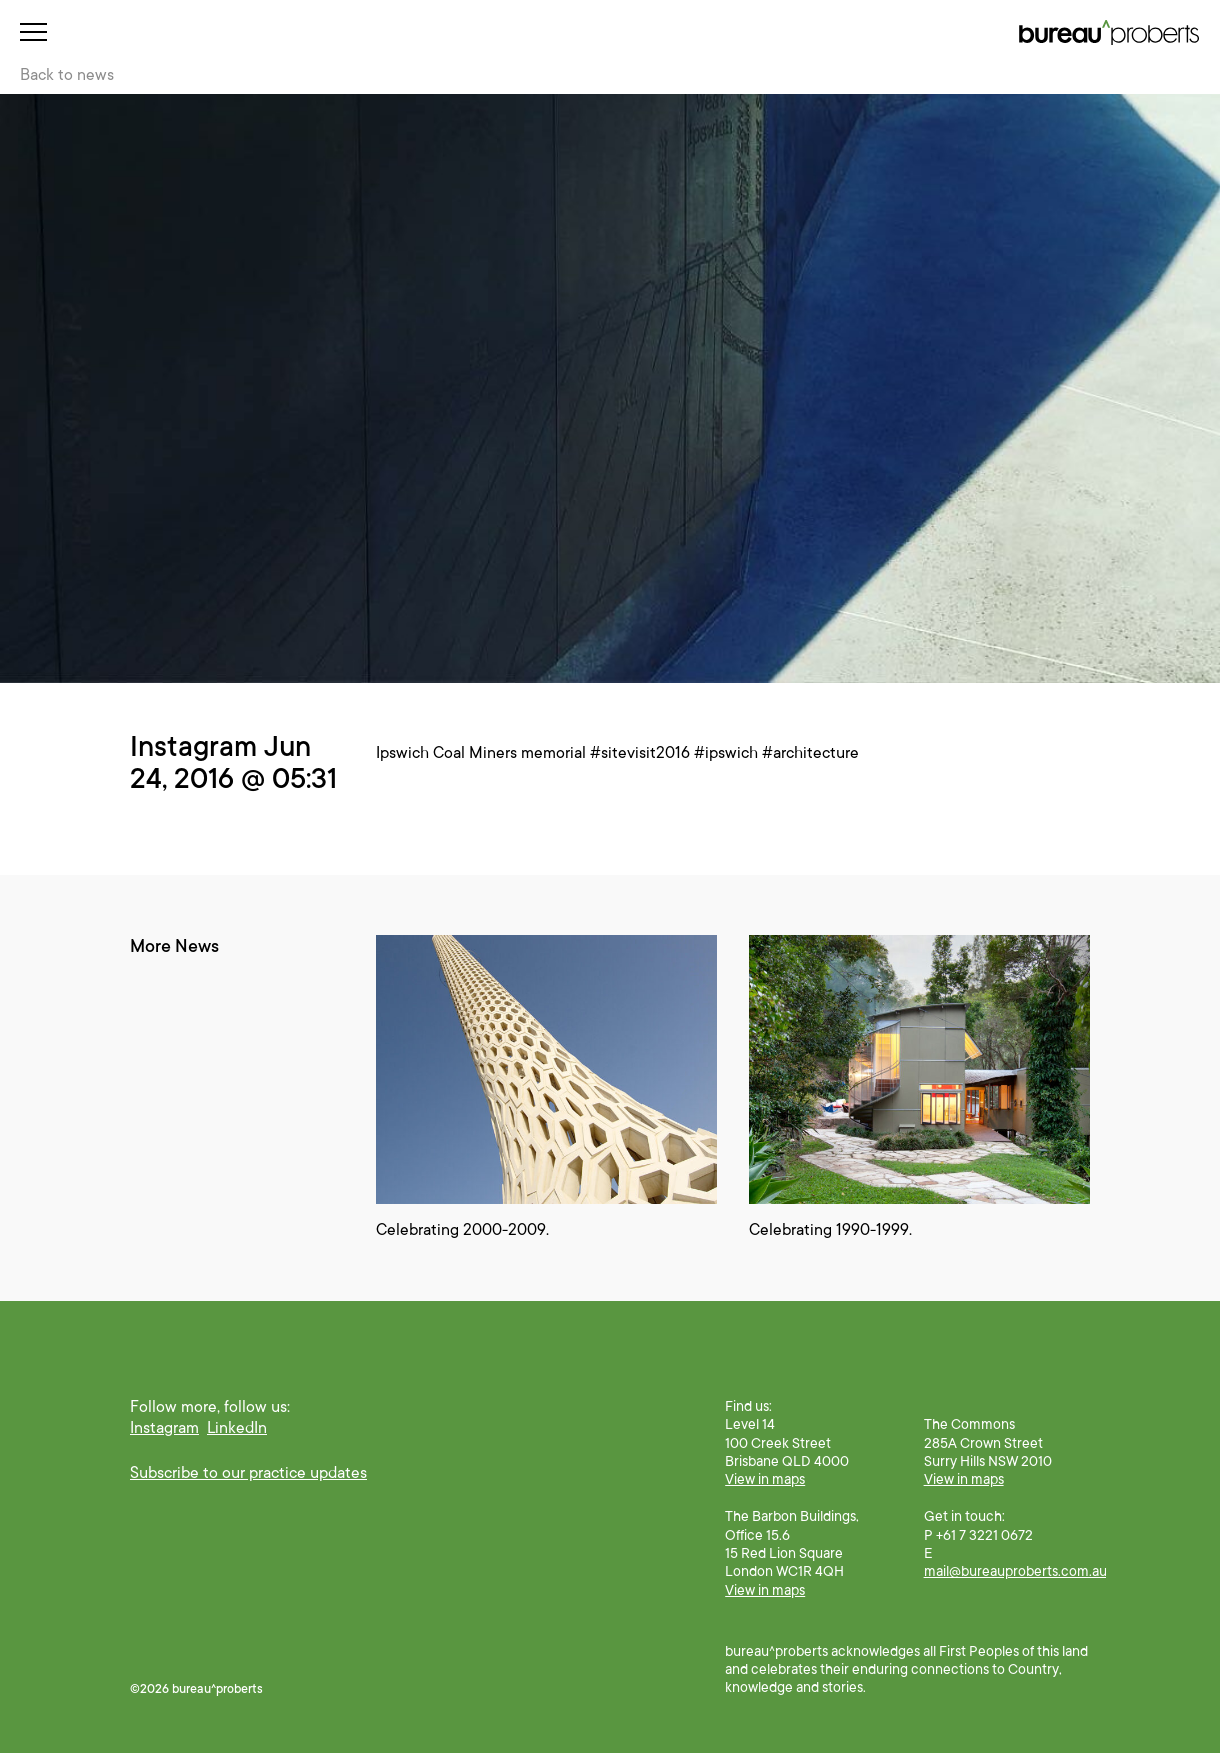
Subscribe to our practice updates (248, 1473)
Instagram (164, 1428)
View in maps (765, 1479)
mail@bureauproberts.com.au (1015, 1571)
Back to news (67, 75)
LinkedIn (237, 1428)
